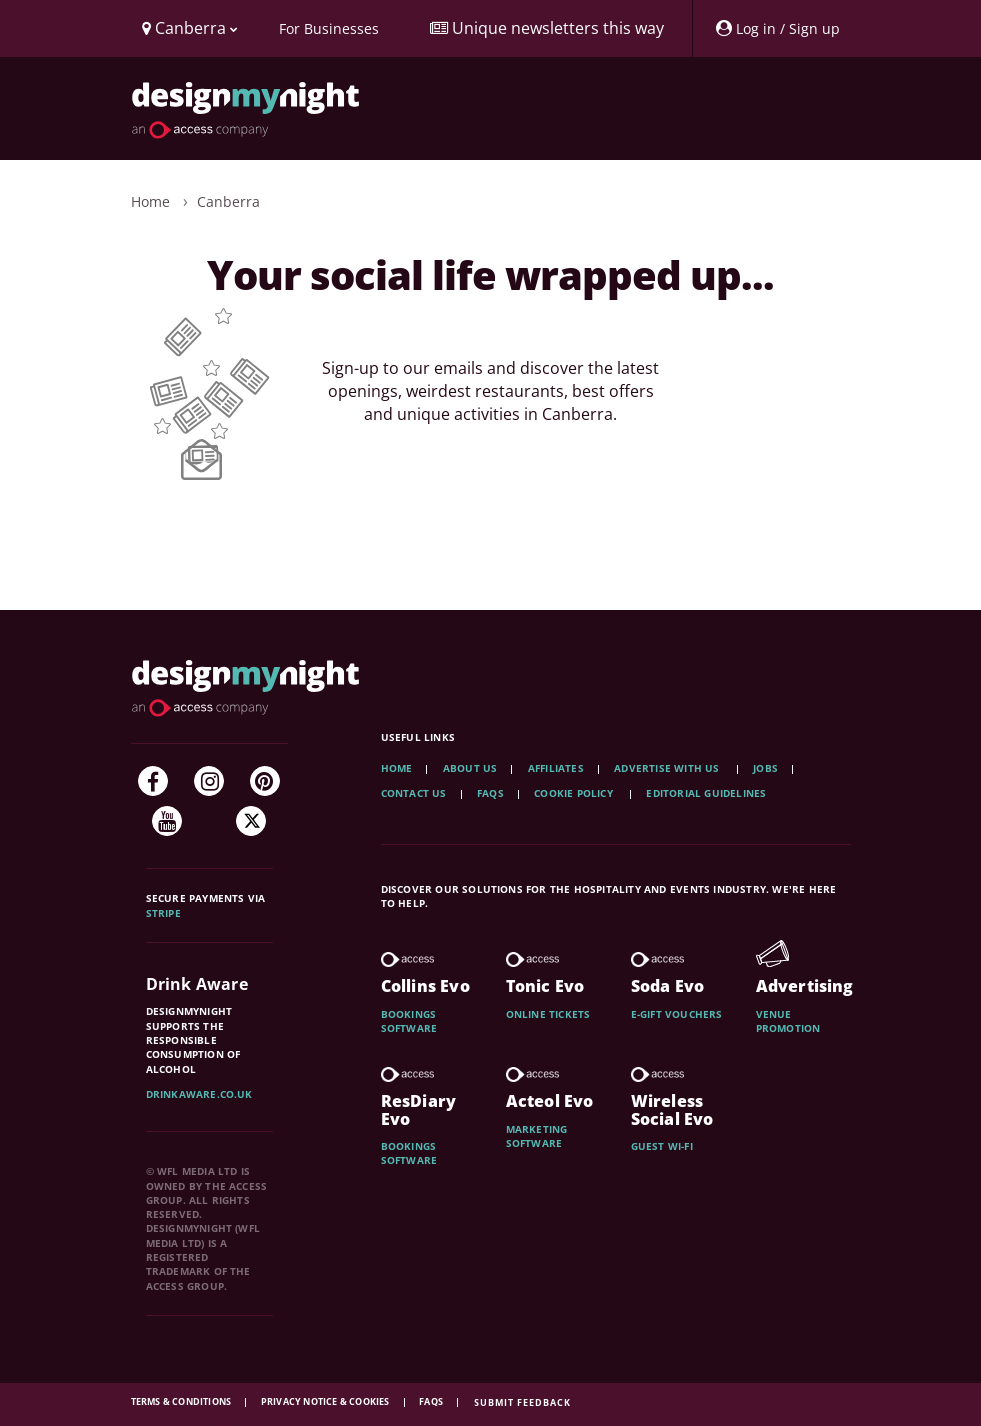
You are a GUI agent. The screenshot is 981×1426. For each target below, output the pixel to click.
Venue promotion (788, 1021)
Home (150, 201)
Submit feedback (522, 1402)
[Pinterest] (265, 781)
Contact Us (414, 793)
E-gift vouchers (677, 1014)
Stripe (163, 913)
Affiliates (556, 768)
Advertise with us (666, 768)
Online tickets (548, 1014)
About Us (470, 768)
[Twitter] (251, 821)
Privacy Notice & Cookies (326, 1401)
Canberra (228, 201)
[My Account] (777, 28)
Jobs (765, 768)
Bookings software (409, 1021)
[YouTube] (167, 821)
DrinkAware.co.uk (199, 1094)
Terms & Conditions (182, 1401)
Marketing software (537, 1136)
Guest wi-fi (662, 1146)
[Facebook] (153, 781)
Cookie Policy (575, 793)
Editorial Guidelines (706, 793)
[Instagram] (209, 781)
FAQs (490, 793)
